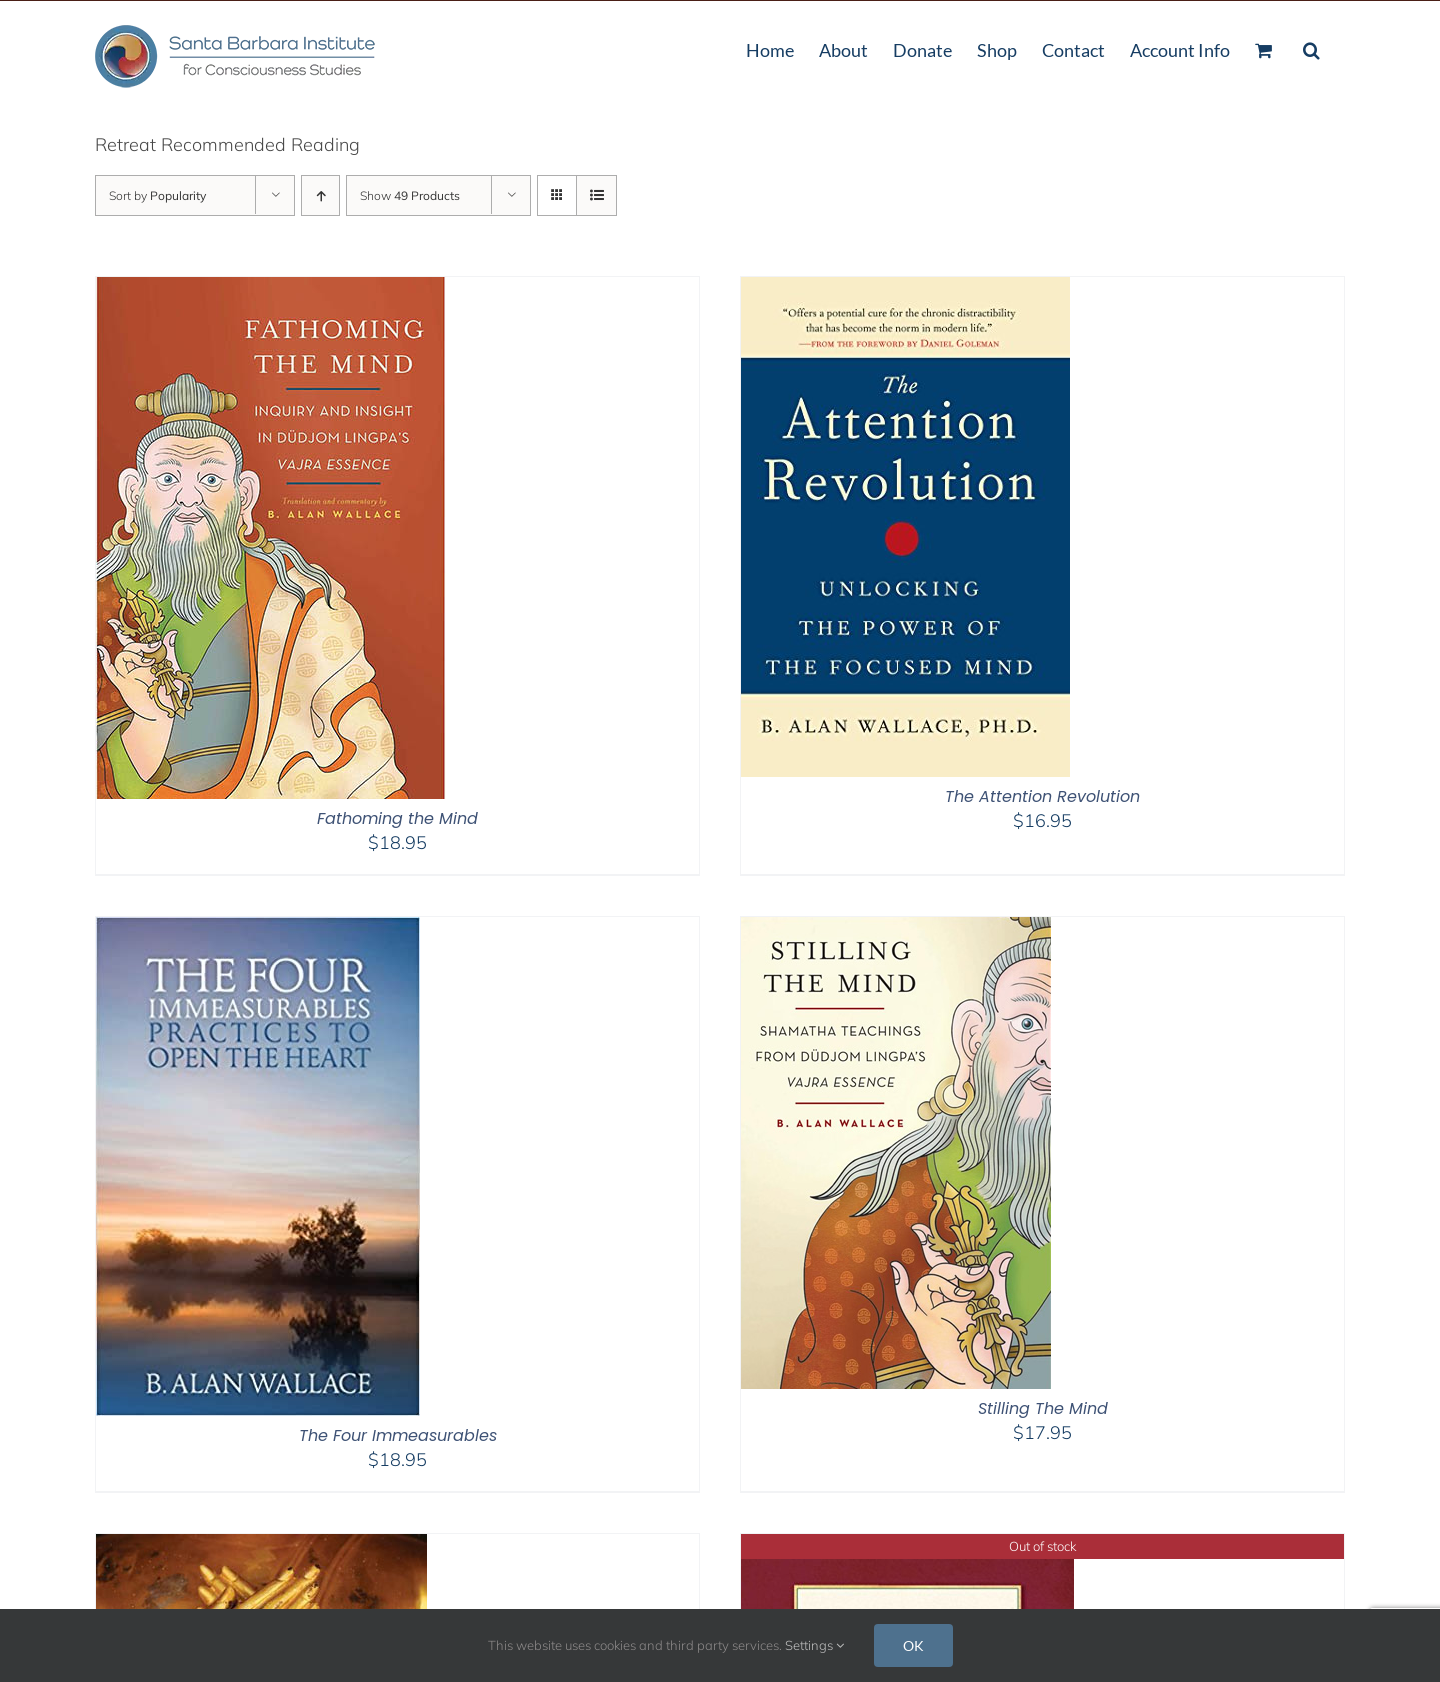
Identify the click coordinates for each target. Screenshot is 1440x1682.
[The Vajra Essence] (907, 1546)
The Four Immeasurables (398, 1435)
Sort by (157, 195)
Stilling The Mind (1043, 1408)
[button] (1311, 48)
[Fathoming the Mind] (271, 289)
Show (410, 195)
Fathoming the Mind (397, 818)
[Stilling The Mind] (896, 929)
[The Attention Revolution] (905, 289)
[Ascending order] (320, 195)
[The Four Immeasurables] (258, 929)
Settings (814, 1645)
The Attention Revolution (1042, 796)
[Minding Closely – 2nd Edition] (261, 1546)
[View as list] (596, 195)
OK (913, 1645)
